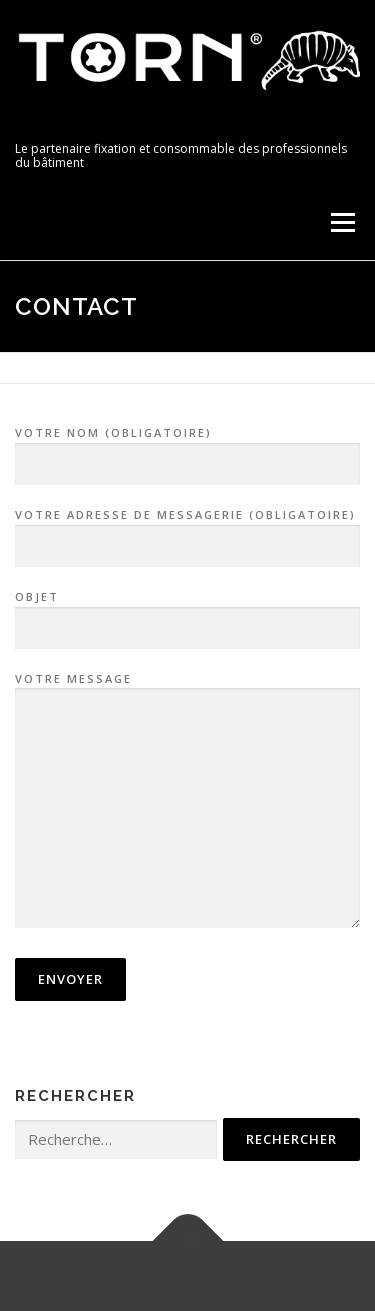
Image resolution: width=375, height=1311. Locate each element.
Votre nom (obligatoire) (187, 449)
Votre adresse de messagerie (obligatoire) (187, 531)
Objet (187, 613)
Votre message (187, 802)
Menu (341, 222)
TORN (49, 126)
